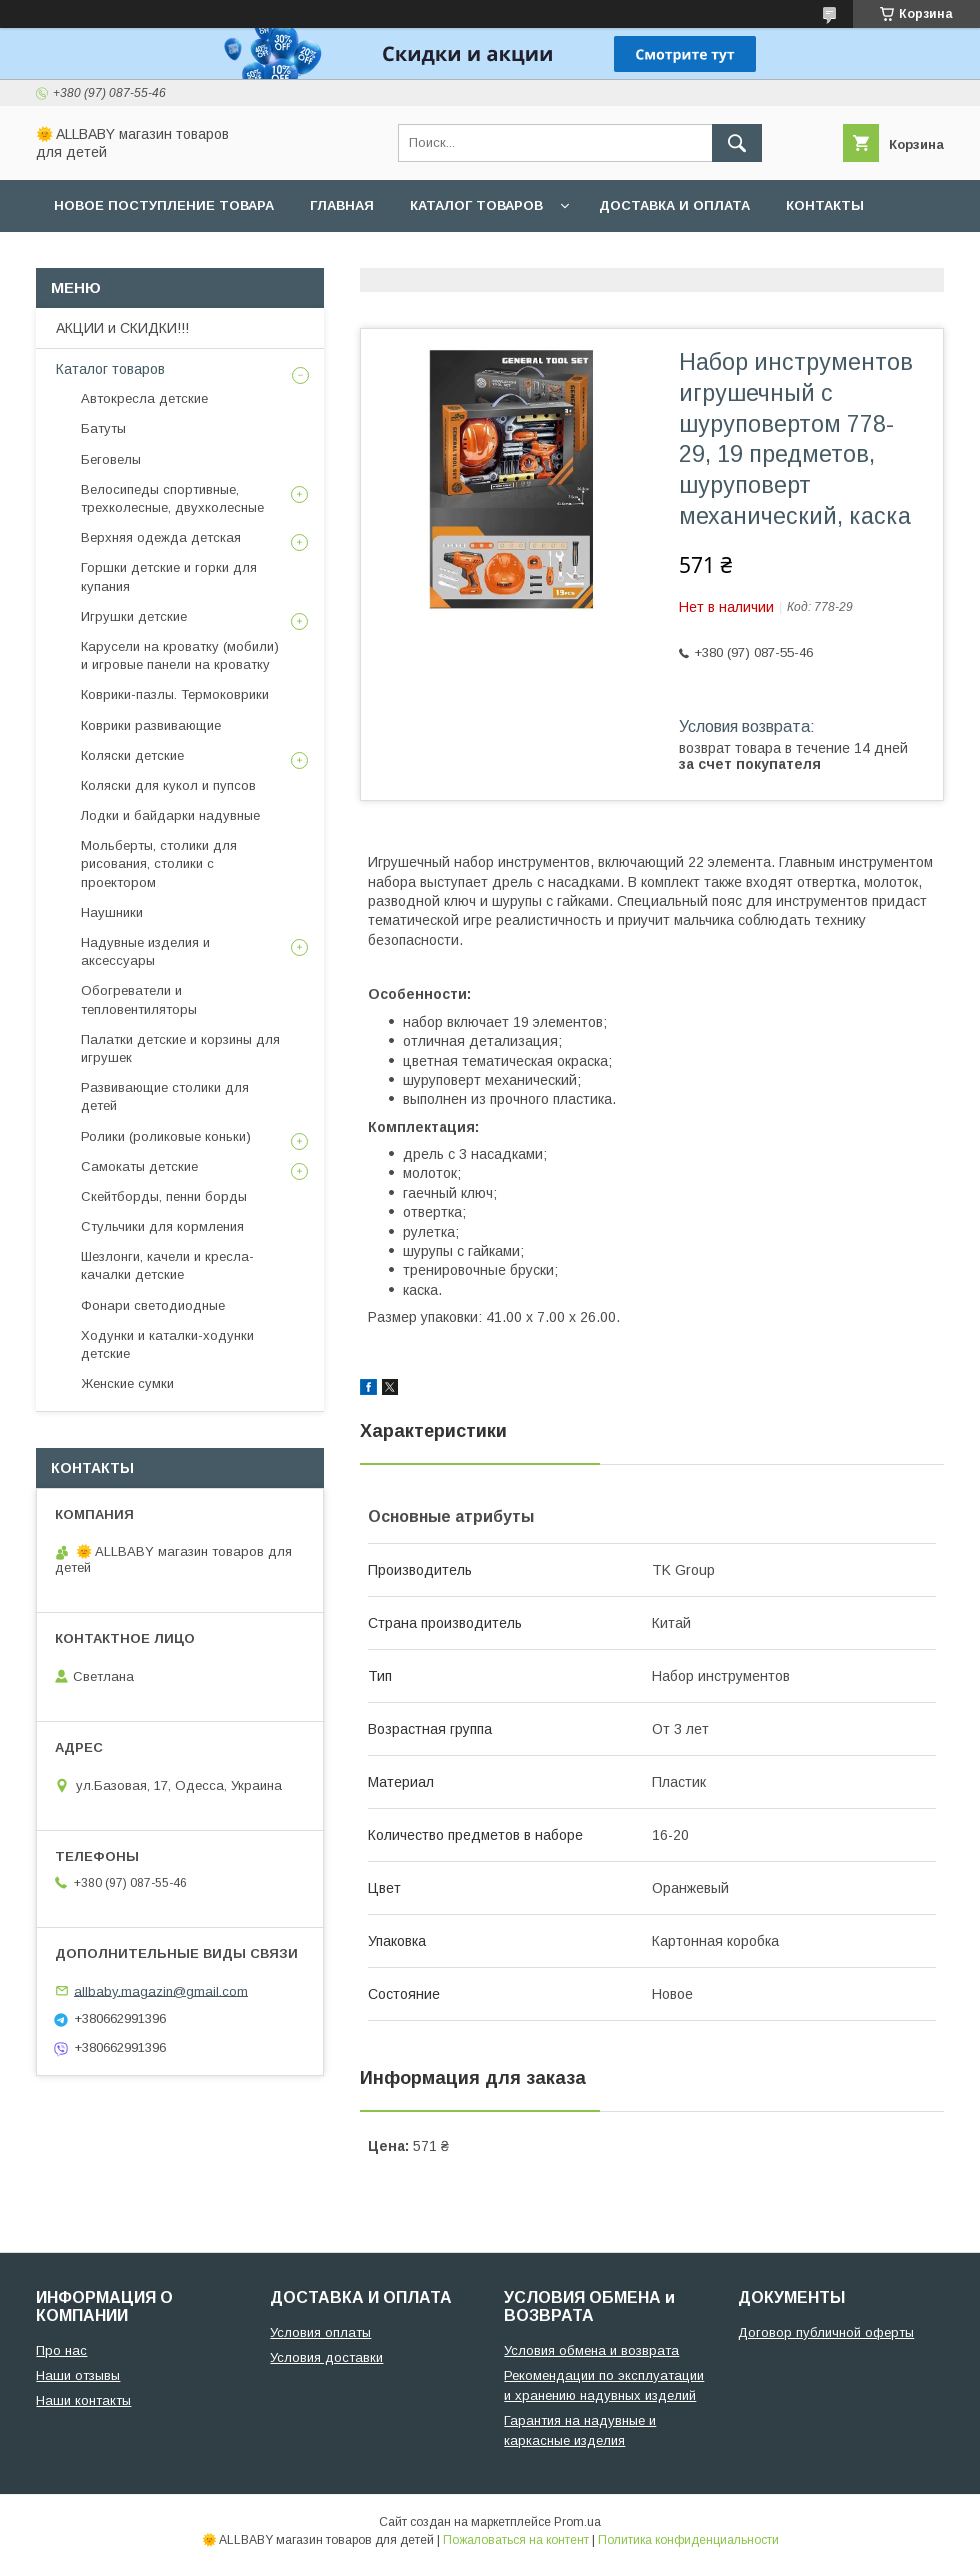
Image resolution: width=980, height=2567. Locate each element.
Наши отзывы (78, 2375)
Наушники (112, 912)
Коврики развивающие (151, 725)
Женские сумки (127, 1383)
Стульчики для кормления (162, 1226)
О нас (76, 257)
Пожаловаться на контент (516, 2540)
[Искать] (737, 143)
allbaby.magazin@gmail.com (161, 1990)
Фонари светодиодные (153, 1305)
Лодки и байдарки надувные (170, 815)
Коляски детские (132, 755)
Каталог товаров (476, 205)
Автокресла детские (144, 398)
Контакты (825, 205)
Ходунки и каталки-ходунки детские (167, 1344)
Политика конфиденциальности (688, 2540)
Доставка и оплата (674, 205)
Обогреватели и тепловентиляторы (139, 999)
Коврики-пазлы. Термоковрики (175, 694)
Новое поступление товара (164, 205)
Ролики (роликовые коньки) (166, 1136)
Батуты (103, 428)
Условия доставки (326, 2357)
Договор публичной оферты (826, 2332)
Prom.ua (577, 2522)
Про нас (61, 2350)
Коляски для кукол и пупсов (168, 785)
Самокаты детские (139, 1166)
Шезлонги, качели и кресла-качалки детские (167, 1265)
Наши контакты (83, 2400)
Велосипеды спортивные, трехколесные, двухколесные (172, 498)
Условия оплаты (320, 2332)
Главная (342, 205)
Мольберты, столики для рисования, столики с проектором (159, 863)
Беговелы (111, 459)
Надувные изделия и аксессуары (145, 951)
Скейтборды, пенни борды (164, 1196)
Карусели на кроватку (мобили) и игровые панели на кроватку (180, 655)
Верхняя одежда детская (161, 537)
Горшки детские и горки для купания (169, 576)
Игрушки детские (134, 616)
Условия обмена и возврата (591, 2350)
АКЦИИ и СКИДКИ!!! (122, 328)
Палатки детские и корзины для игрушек (180, 1048)
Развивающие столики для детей (165, 1096)
